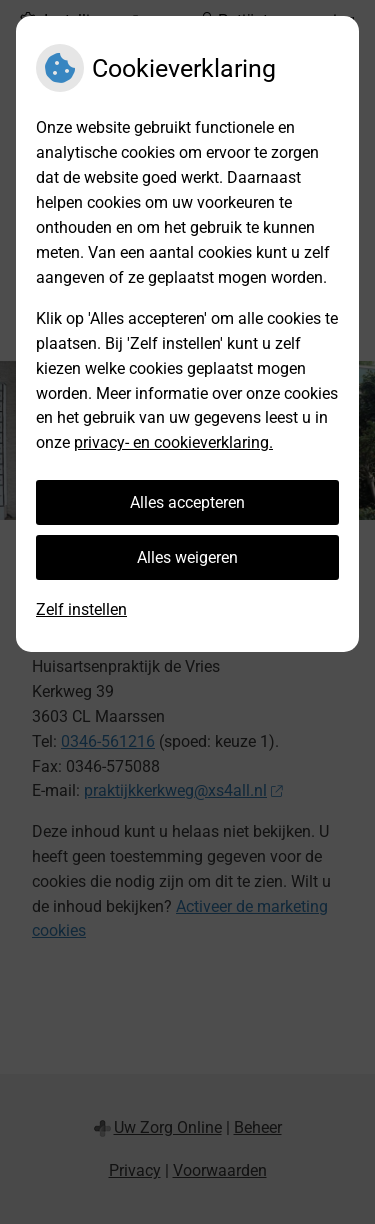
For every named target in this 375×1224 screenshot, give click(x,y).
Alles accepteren (187, 502)
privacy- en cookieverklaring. (173, 442)
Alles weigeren (187, 557)
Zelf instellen (81, 609)
